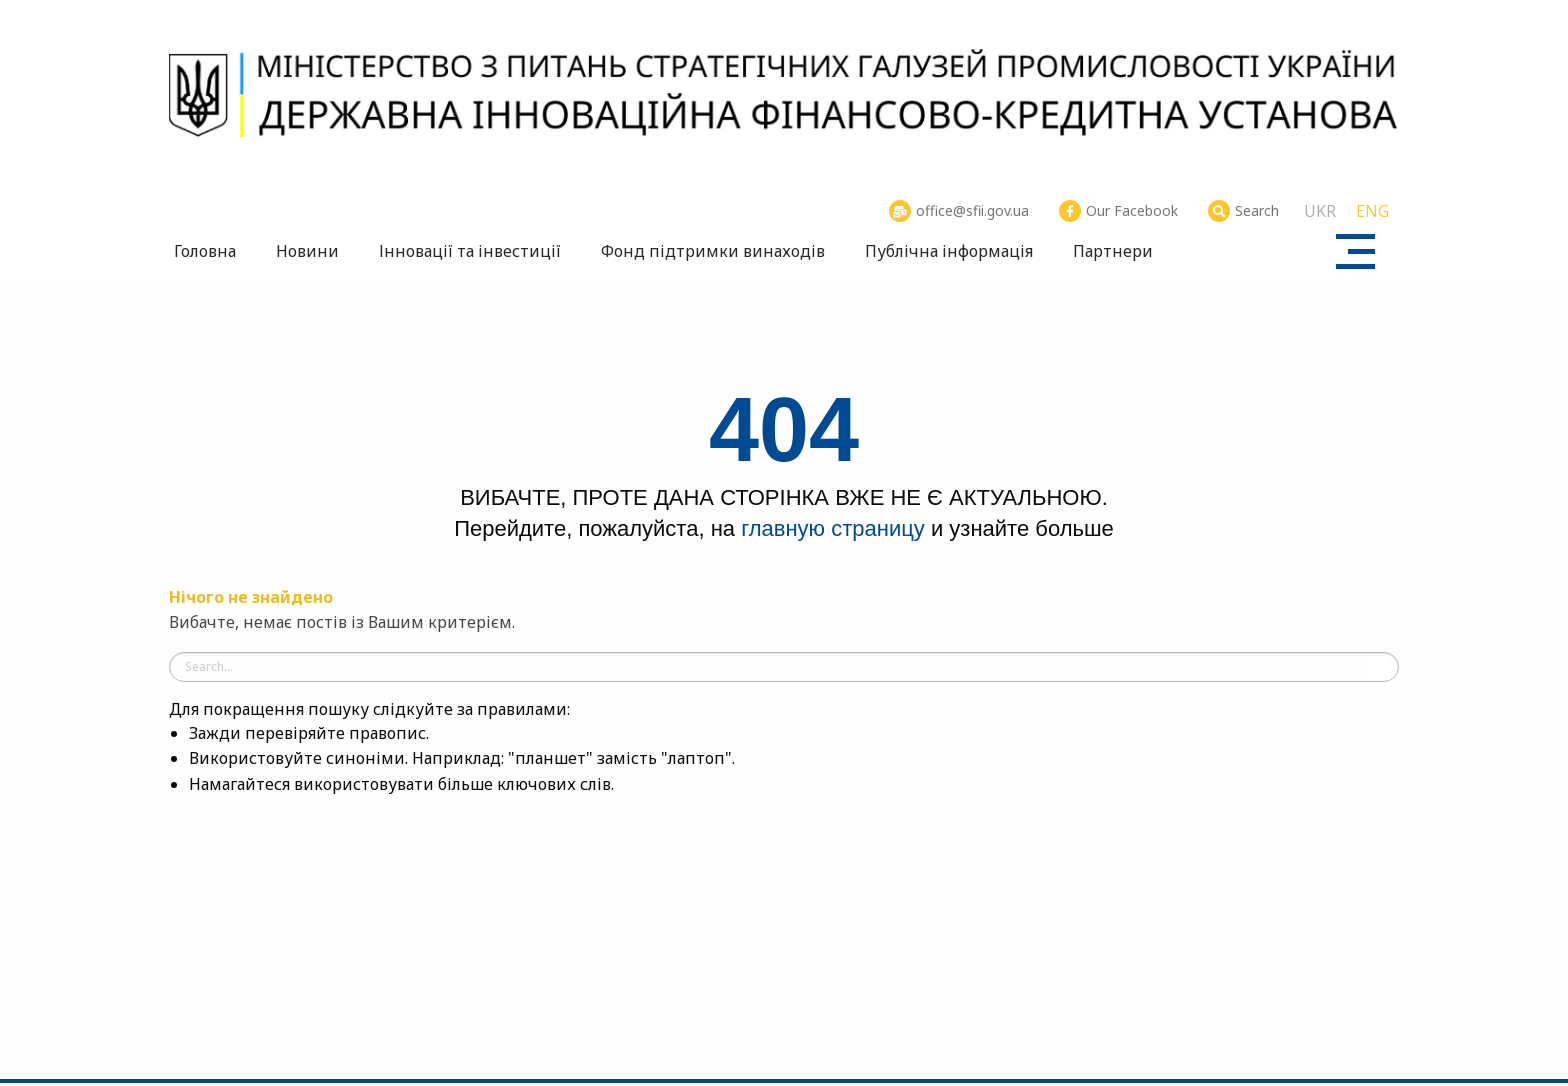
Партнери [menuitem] (1113, 251)
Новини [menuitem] (307, 251)
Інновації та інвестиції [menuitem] (470, 251)
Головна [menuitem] (205, 251)
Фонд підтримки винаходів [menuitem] (713, 251)
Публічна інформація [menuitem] (949, 251)
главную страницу (833, 528)
